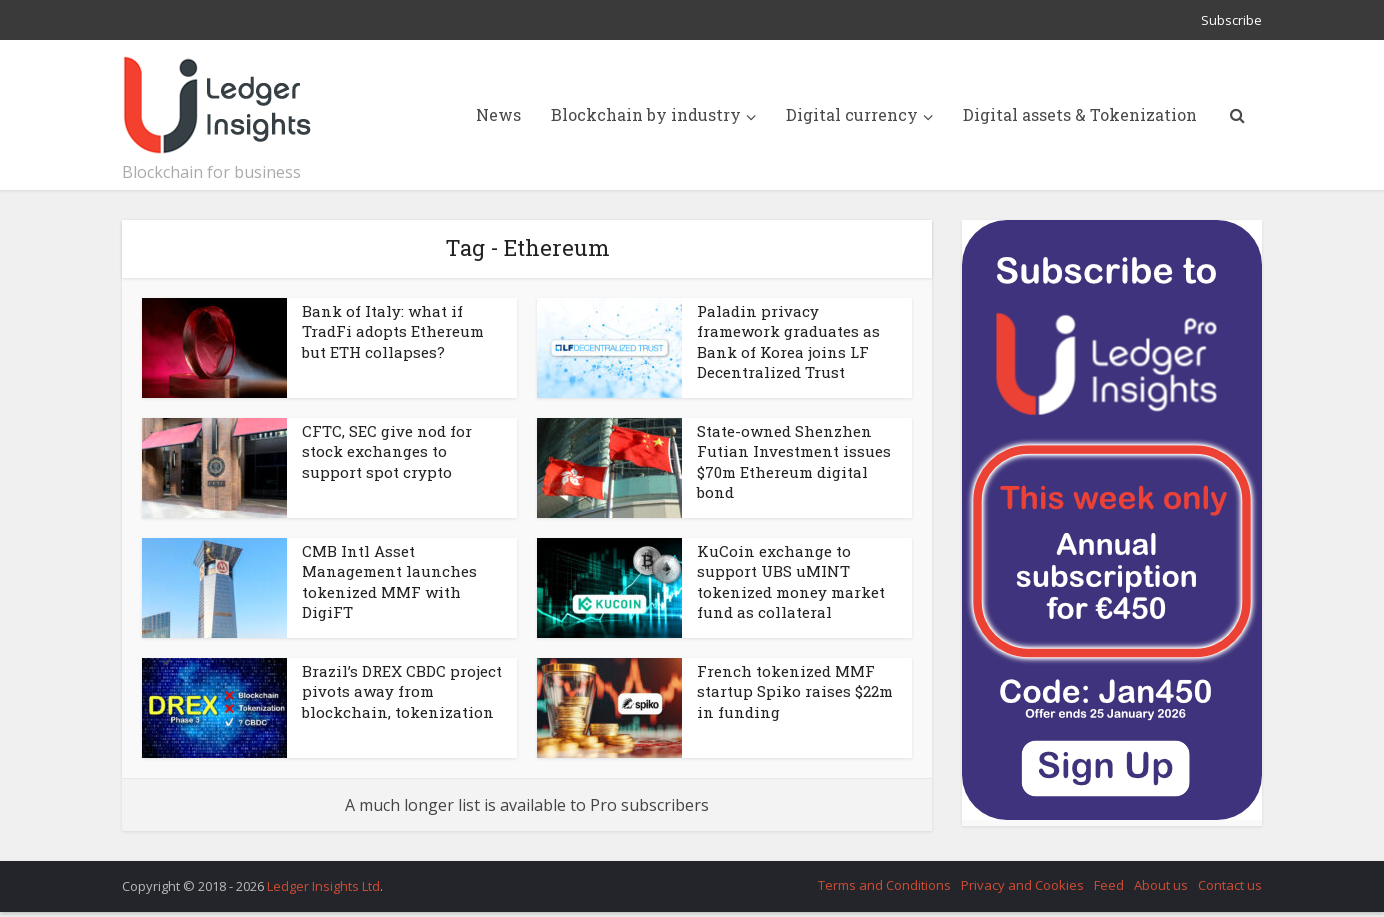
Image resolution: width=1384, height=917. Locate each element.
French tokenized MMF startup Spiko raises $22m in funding (795, 691)
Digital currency (852, 114)
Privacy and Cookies (1022, 885)
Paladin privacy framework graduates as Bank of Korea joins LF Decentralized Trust (788, 341)
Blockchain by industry (646, 114)
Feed (1109, 885)
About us (1161, 885)
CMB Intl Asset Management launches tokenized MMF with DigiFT (389, 581)
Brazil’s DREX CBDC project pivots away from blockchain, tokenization (402, 691)
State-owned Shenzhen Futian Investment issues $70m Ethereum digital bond (794, 461)
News (498, 114)
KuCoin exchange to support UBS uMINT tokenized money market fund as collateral (791, 581)
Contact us (1230, 885)
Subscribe (1231, 20)
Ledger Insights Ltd (323, 886)
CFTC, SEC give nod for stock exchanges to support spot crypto (387, 451)
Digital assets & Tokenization (1080, 114)
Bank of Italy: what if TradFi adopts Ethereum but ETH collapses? (393, 331)
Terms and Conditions (884, 885)
